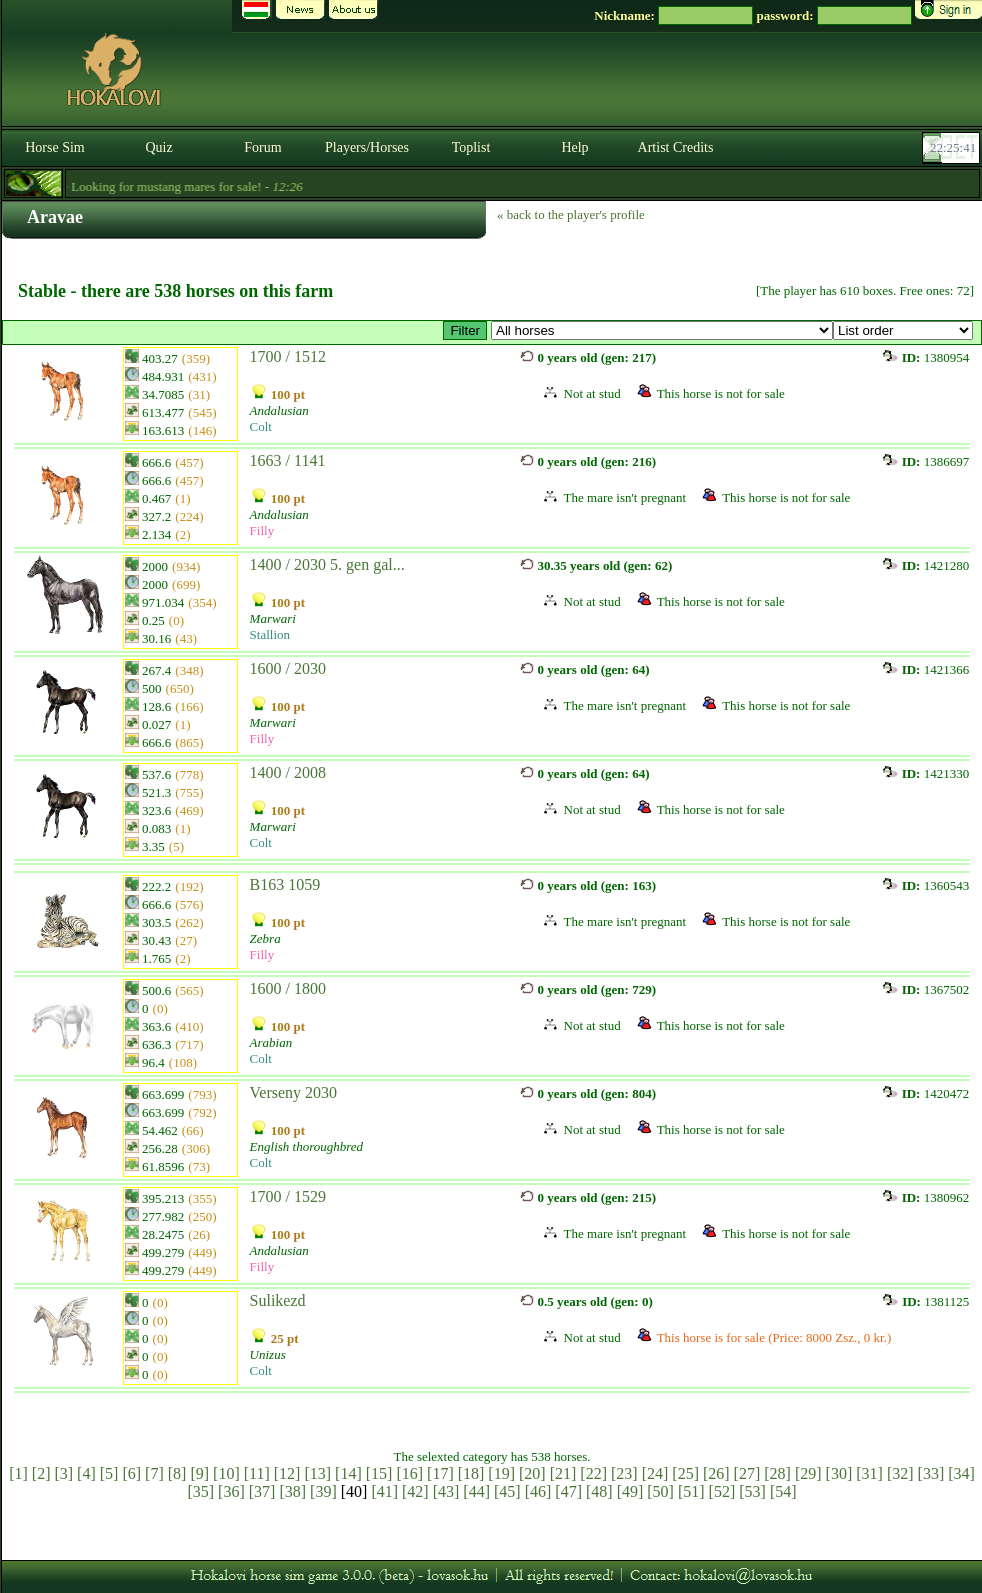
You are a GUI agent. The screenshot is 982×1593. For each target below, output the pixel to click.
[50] (660, 1491)
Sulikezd (278, 1300)
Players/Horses (367, 147)
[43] (446, 1491)
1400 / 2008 (288, 772)
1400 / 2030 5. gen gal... (327, 564)
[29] (808, 1473)
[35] (200, 1491)
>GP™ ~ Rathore (662, 330)
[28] (777, 1473)
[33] (931, 1473)
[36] (231, 1491)
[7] (154, 1473)
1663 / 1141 (288, 460)
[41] (384, 1491)
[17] (440, 1473)
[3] (63, 1473)
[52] (722, 1491)
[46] (538, 1491)
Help (574, 147)
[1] (18, 1473)
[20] (532, 1473)
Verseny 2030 (294, 1092)
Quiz (158, 147)
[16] (409, 1473)
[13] (317, 1473)
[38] (292, 1491)
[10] (226, 1473)
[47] (568, 1491)
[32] (900, 1473)
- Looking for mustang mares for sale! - (176, 186)
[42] (415, 1491)
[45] (507, 1491)
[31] (869, 1473)
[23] (624, 1473)
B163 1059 (285, 884)
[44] (476, 1491)
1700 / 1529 (288, 1196)
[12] (287, 1473)
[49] (630, 1491)
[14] (348, 1473)
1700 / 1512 (288, 356)
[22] (593, 1473)
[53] (752, 1491)
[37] (262, 1491)
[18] (471, 1473)
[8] (177, 1473)
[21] (563, 1473)
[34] (961, 1473)
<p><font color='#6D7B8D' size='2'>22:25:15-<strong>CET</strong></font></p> (953, 148)
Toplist (471, 147)
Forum (262, 147)
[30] (839, 1473)
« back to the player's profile (571, 214)
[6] (131, 1473)
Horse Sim (55, 147)
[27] (747, 1473)
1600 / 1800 (288, 988)
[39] (323, 1491)
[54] (783, 1491)
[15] (379, 1473)
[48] (599, 1491)
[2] (41, 1473)
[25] (685, 1473)
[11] (257, 1473)
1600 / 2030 (288, 668)
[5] (109, 1473)
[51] (691, 1491)
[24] (655, 1473)
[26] (716, 1473)
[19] (501, 1473)
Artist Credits (676, 147)
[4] (86, 1473)
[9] (199, 1473)
